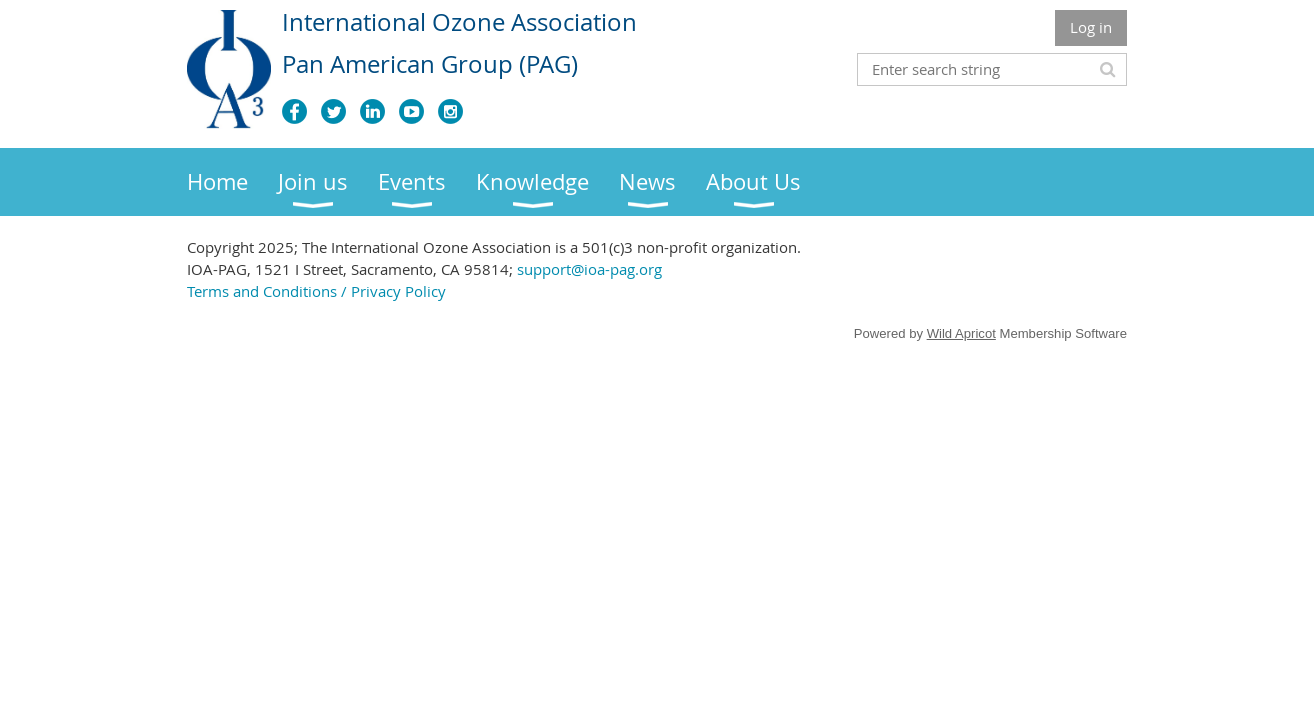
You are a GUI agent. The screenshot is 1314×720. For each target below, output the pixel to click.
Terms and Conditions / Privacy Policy (316, 291)
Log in (1091, 27)
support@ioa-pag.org (589, 269)
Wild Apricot (961, 333)
